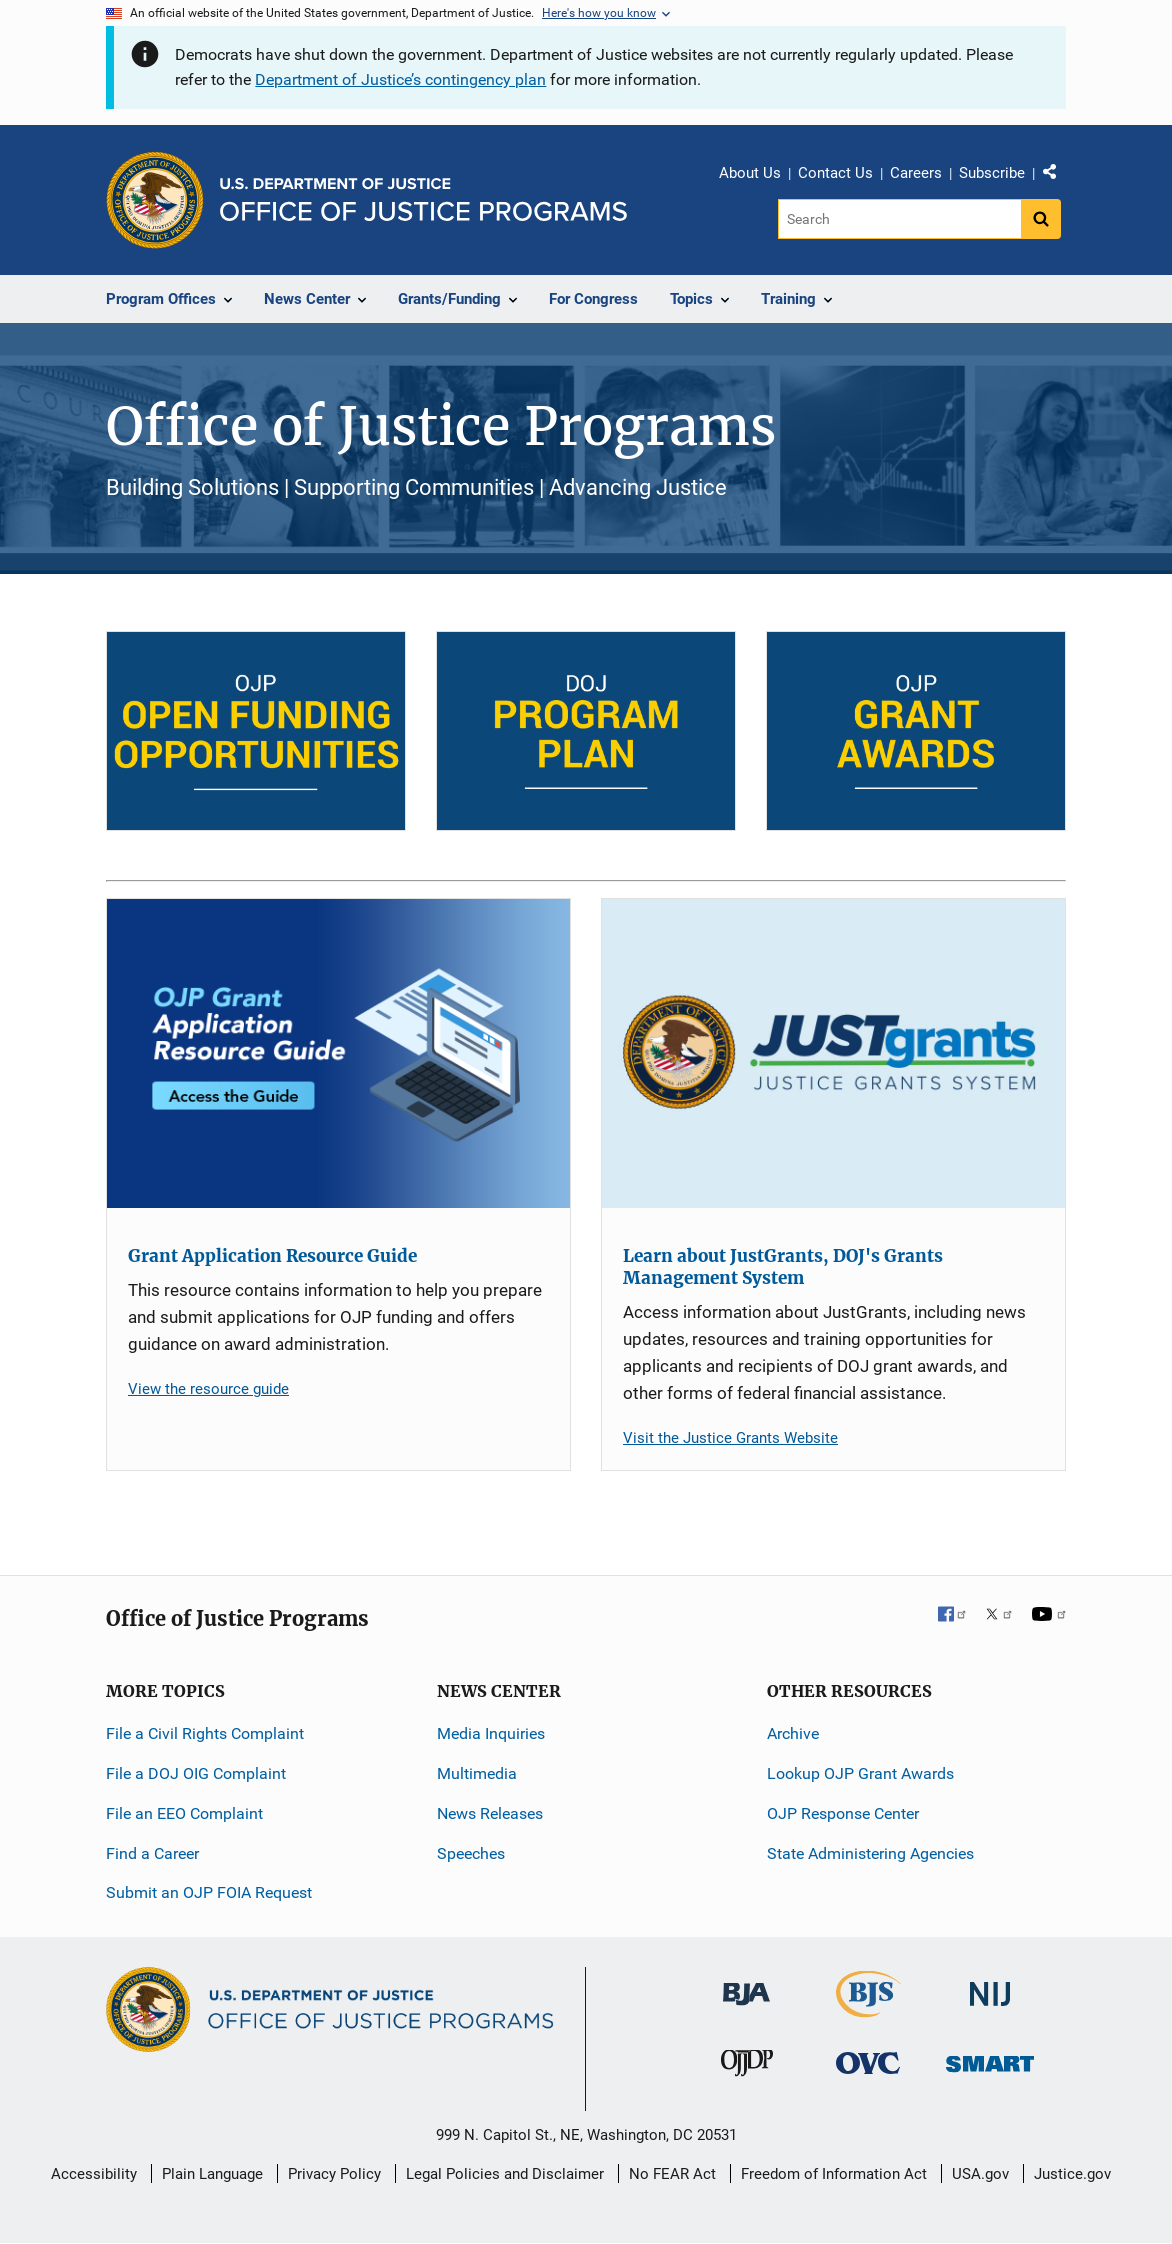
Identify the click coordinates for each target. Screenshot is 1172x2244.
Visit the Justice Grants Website (730, 1438)
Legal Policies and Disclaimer (505, 2174)
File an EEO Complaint (184, 1813)
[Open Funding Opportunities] (256, 731)
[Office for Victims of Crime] (868, 2061)
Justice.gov (1072, 2174)
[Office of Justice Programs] (155, 200)
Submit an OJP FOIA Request (209, 1892)
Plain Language (212, 2174)
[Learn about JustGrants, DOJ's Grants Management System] (833, 1053)
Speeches (471, 1853)
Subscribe (992, 173)
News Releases (490, 1813)
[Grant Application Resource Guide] (338, 1053)
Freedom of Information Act (834, 2174)
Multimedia (477, 1773)
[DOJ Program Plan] (586, 731)
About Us (750, 173)
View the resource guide (208, 1389)
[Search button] (1041, 219)
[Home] (423, 199)
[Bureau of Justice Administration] (746, 1984)
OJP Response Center (843, 1813)
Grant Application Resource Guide (272, 1256)
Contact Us (835, 173)
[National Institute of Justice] (990, 1985)
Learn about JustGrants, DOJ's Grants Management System (783, 1267)
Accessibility (94, 2174)
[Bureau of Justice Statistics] (868, 2008)
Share (1057, 176)
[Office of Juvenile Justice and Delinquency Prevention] (747, 2066)
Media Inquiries (491, 1733)
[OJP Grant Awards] (916, 731)
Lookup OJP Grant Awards (860, 1773)
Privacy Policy (334, 2174)
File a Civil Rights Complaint (205, 1733)
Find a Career (152, 1853)
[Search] (899, 219)
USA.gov (980, 2174)
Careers (916, 173)
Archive (793, 1733)
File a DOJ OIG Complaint (196, 1773)
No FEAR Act (672, 2174)
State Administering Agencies (870, 1853)
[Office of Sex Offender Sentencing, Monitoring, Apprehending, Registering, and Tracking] (990, 2057)
